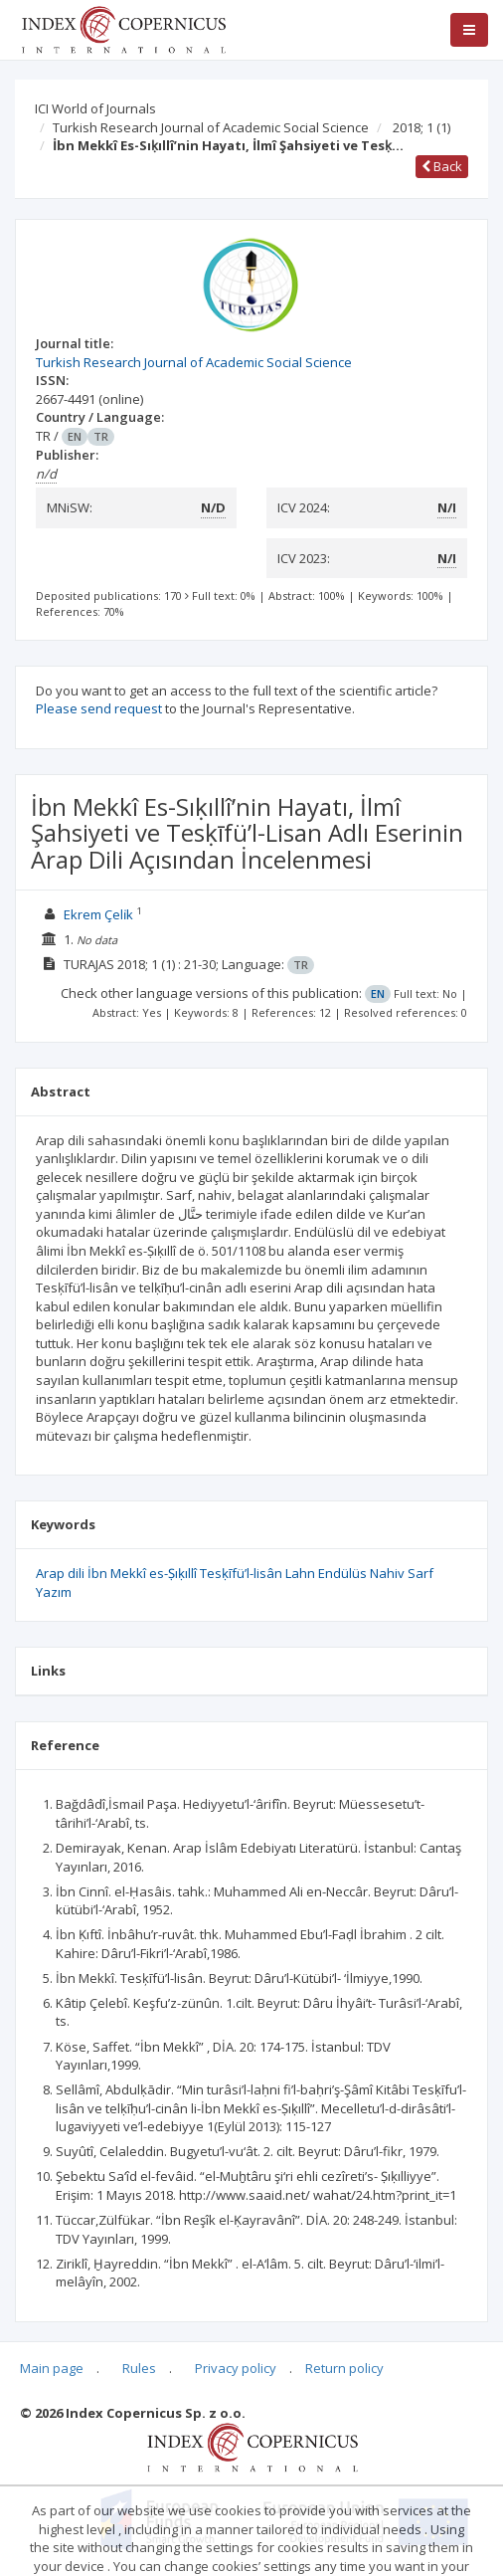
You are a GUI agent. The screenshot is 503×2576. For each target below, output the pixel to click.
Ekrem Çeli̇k (98, 914)
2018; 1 (421, 127)
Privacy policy (235, 2368)
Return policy (344, 2368)
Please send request (99, 708)
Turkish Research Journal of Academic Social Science (211, 127)
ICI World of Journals (95, 108)
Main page (52, 2368)
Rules (139, 2368)
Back (441, 166)
